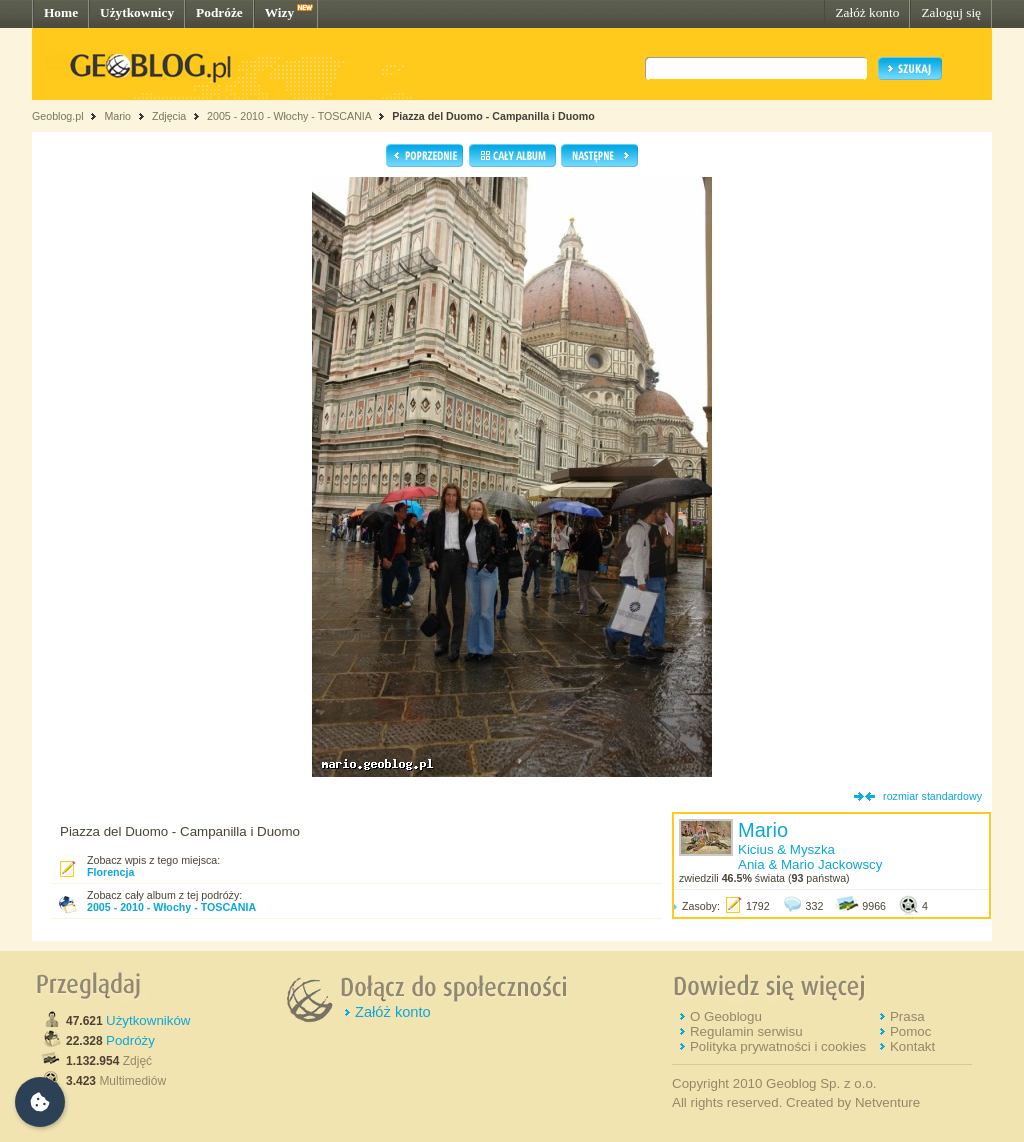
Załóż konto (867, 12)
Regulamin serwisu (746, 1031)
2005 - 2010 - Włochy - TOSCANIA (289, 116)
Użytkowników (148, 1020)
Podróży (130, 1040)
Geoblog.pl (58, 116)
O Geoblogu (726, 1016)
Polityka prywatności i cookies (778, 1046)
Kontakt (912, 1046)
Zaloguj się (951, 12)
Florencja (110, 872)
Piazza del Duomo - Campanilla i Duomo (493, 116)
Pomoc (910, 1031)
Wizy (279, 12)
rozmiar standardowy (932, 796)
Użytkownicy (137, 12)
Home (61, 12)
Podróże (219, 12)
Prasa (907, 1016)
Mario (117, 116)
